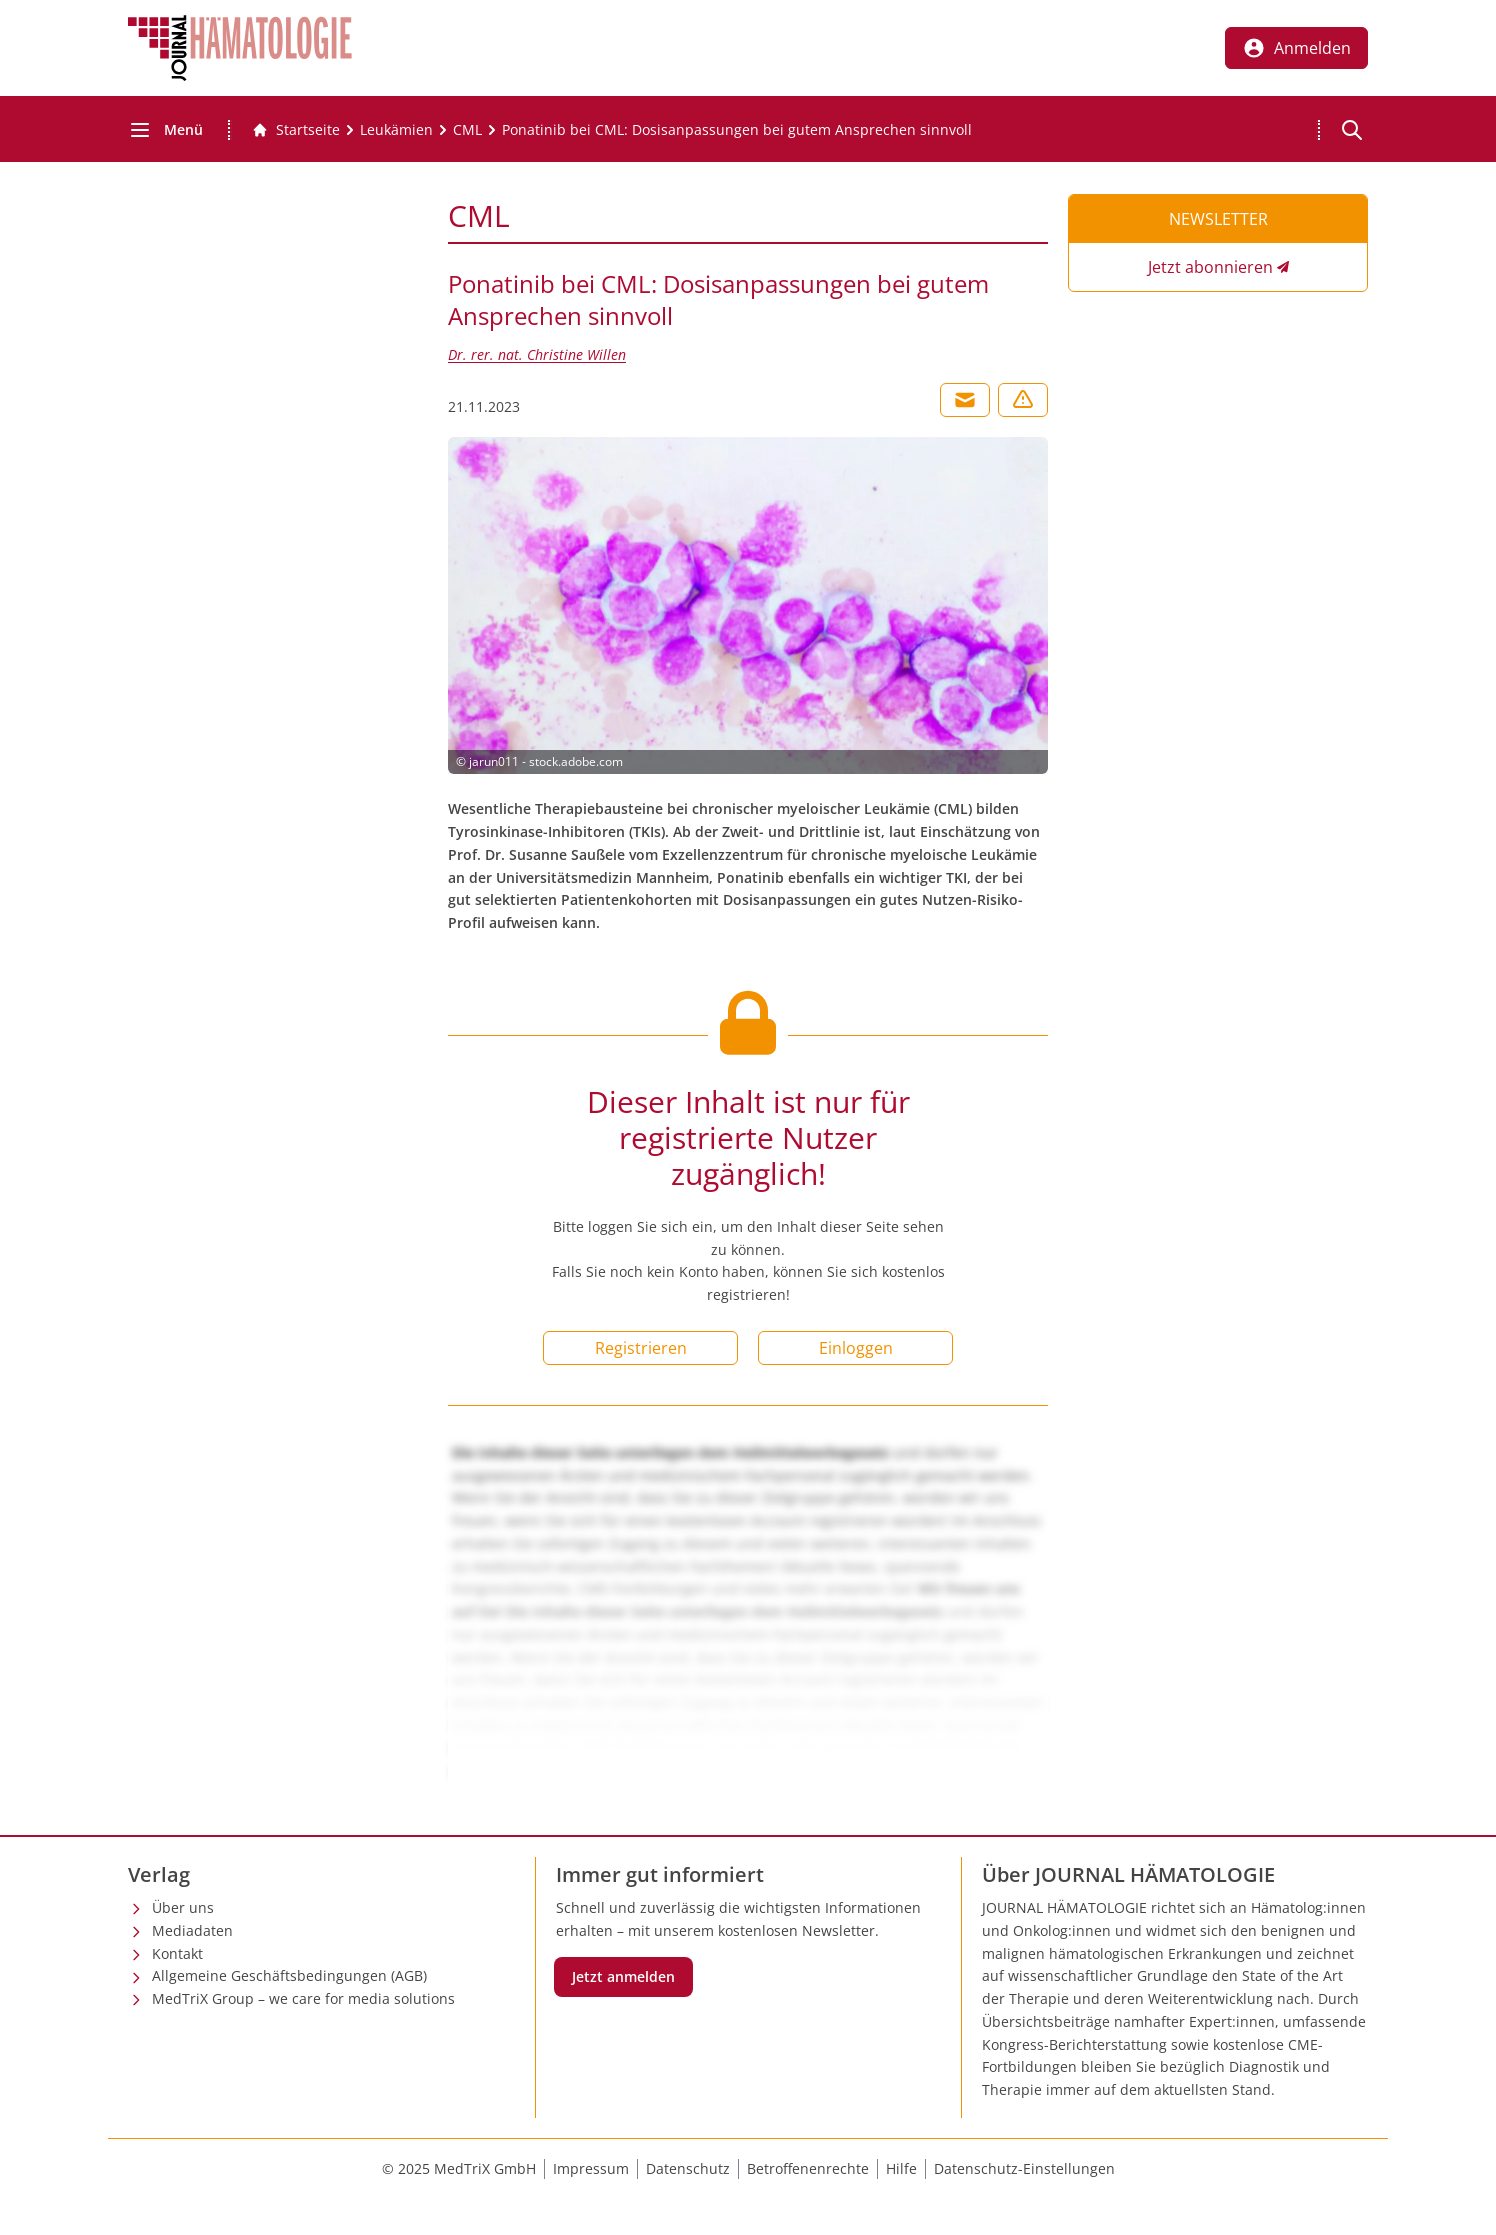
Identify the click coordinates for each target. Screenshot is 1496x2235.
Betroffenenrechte (808, 2168)
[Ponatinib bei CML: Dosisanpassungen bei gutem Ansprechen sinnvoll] (737, 130)
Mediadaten (192, 1930)
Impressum (591, 2168)
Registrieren (641, 1348)
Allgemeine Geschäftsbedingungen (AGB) (289, 1975)
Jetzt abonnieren (1210, 267)
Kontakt (177, 1953)
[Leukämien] (396, 130)
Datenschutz (688, 2168)
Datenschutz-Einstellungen (1024, 2168)
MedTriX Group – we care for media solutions (303, 1998)
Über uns (183, 1907)
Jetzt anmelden (623, 1976)
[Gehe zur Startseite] (296, 130)
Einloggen (856, 1348)
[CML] (467, 130)
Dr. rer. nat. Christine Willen (537, 354)
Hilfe (901, 2168)
